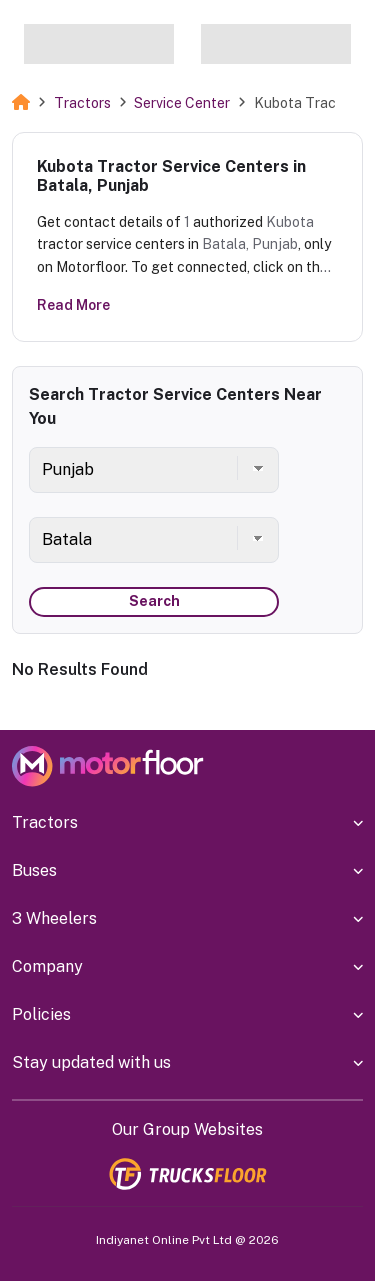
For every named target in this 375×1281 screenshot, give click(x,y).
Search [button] (154, 601)
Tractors (82, 103)
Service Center (182, 103)
